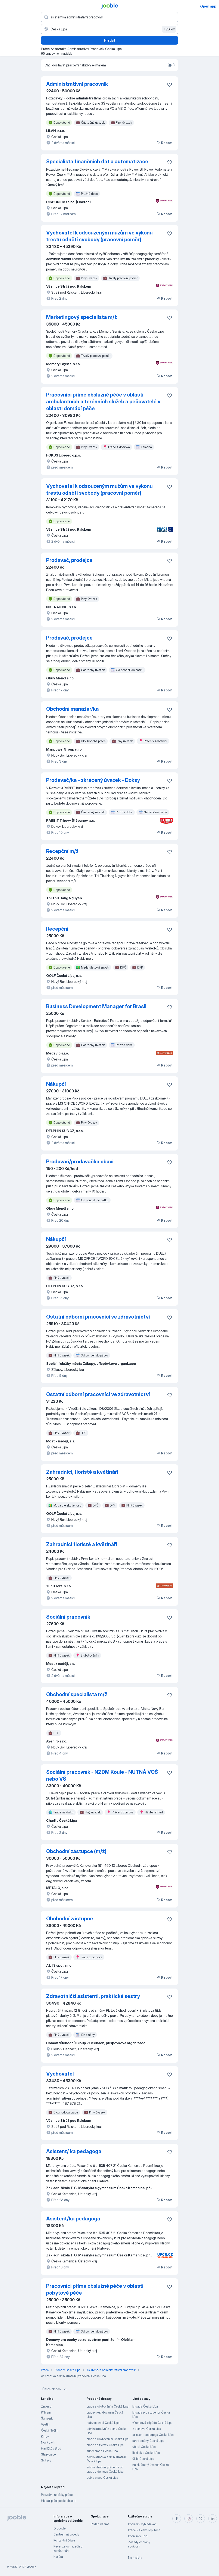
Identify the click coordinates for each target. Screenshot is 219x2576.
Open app (208, 6)
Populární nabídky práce (57, 2494)
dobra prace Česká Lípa (102, 2477)
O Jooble (59, 2528)
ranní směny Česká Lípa (148, 2440)
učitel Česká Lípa (144, 2446)
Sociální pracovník (68, 1617)
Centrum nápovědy (66, 2534)
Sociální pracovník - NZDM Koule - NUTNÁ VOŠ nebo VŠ (102, 1775)
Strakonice (48, 2454)
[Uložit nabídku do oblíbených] (169, 84)
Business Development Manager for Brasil (96, 1006)
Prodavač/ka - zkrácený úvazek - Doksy (93, 780)
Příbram (46, 2412)
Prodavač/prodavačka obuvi (80, 1161)
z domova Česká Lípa (146, 2428)
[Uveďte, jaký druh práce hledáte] (109, 17)
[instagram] (188, 2518)
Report (164, 143)
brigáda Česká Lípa (145, 2406)
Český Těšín (49, 2430)
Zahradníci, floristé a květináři (82, 1472)
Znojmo (46, 2406)
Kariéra (58, 2556)
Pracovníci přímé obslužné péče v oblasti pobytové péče (95, 2289)
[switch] (171, 65)
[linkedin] (212, 2518)
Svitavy (46, 2460)
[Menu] (6, 6)
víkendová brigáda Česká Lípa (152, 2422)
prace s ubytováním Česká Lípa (108, 2406)
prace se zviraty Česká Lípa (105, 2445)
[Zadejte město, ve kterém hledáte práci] (109, 29)
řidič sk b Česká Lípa (146, 2452)
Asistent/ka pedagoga (73, 2219)
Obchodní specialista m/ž (76, 1694)
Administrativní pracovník (77, 84)
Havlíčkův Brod (51, 2448)
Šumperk (47, 2418)
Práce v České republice (144, 2530)
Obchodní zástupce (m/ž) (76, 1851)
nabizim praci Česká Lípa (103, 2422)
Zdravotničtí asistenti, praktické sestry (93, 1996)
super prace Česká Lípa (102, 2451)
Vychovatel (60, 2074)
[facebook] (176, 2518)
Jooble (31, 2567)
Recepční (57, 929)
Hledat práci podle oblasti (58, 2500)
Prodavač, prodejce (69, 560)
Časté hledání (54, 2389)
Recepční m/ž (62, 851)
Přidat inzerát (100, 2524)
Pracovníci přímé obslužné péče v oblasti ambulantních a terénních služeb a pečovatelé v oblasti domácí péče (103, 402)
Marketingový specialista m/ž (81, 317)
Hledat (109, 40)
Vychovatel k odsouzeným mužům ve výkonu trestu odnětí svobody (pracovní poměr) (99, 236)
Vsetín (45, 2424)
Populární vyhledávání (142, 2524)
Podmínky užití (138, 2536)
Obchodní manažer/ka (72, 709)
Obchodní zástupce (69, 1918)
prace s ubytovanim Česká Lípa (108, 2439)
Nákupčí (56, 1084)
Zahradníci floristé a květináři (81, 1544)
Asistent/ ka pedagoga (73, 2151)
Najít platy (135, 2557)
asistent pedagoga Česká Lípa (153, 2434)
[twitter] (200, 2518)
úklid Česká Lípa (143, 2458)
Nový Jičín (48, 2442)
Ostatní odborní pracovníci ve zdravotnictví (98, 1317)
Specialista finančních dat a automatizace (97, 161)
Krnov (45, 2436)
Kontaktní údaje (64, 2540)
